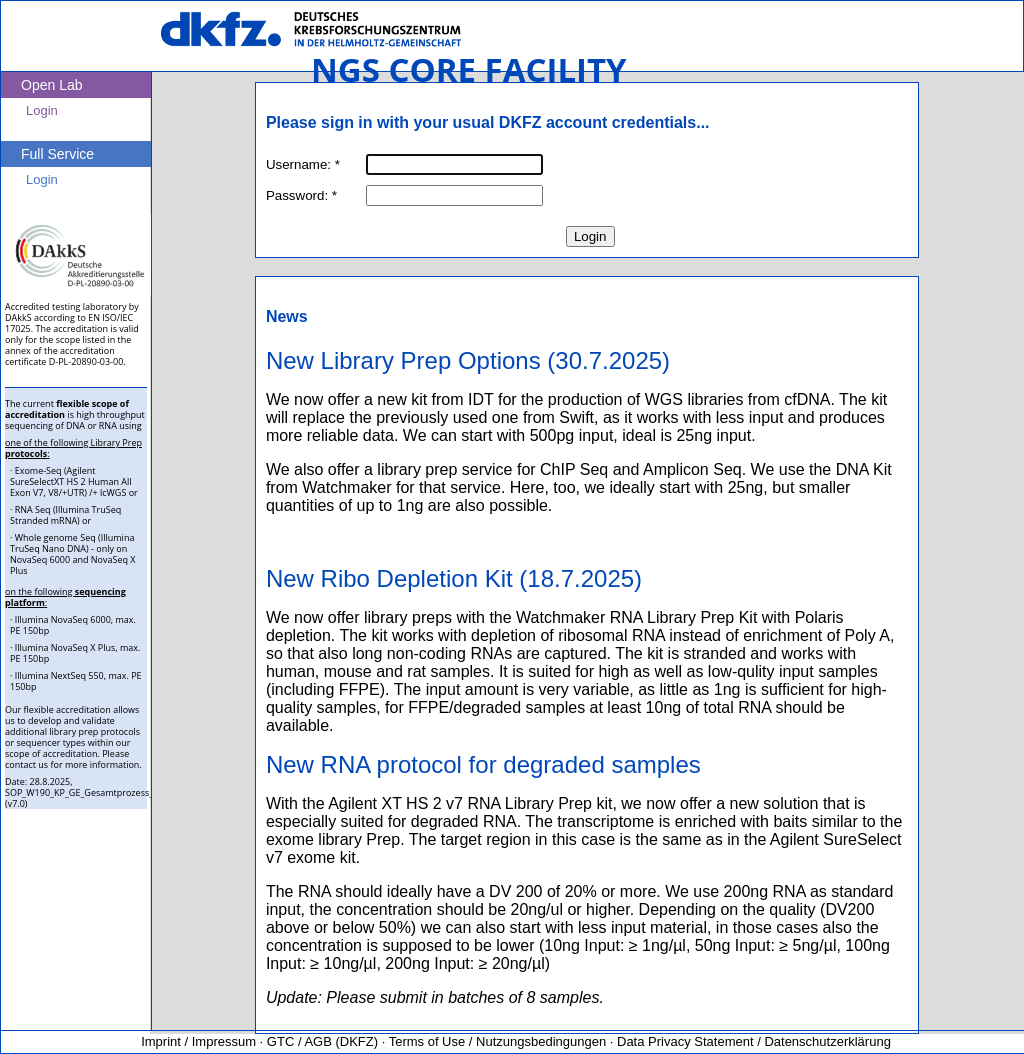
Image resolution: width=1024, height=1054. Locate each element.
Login (590, 236)
